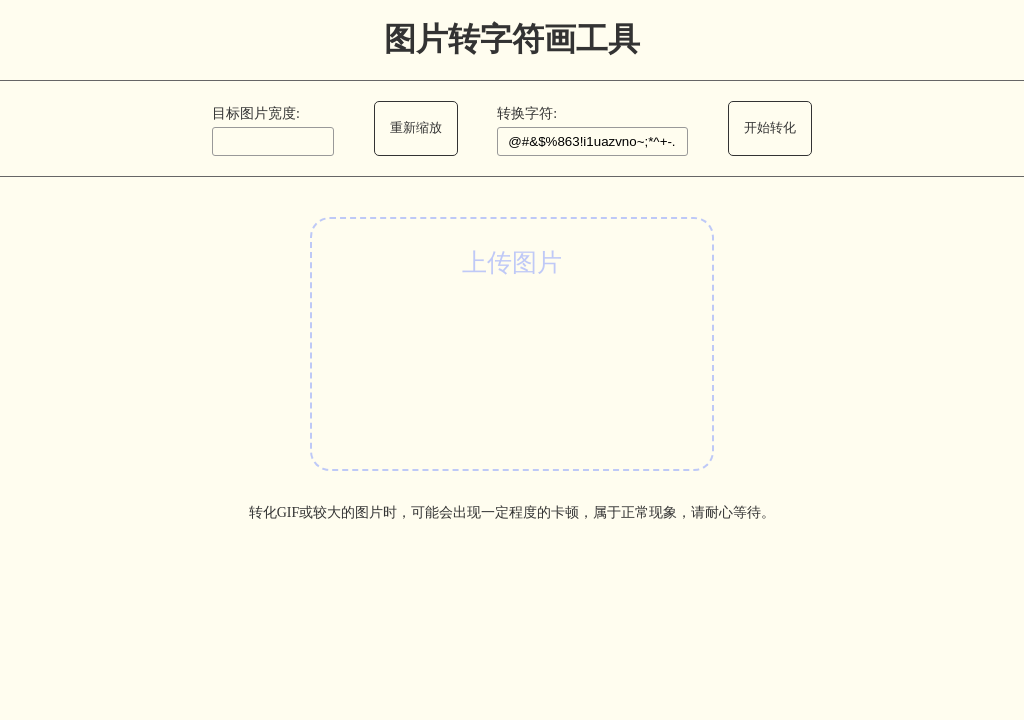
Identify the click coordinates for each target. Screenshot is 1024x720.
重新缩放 (416, 127)
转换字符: (527, 113)
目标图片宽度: (256, 113)
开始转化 (770, 127)
